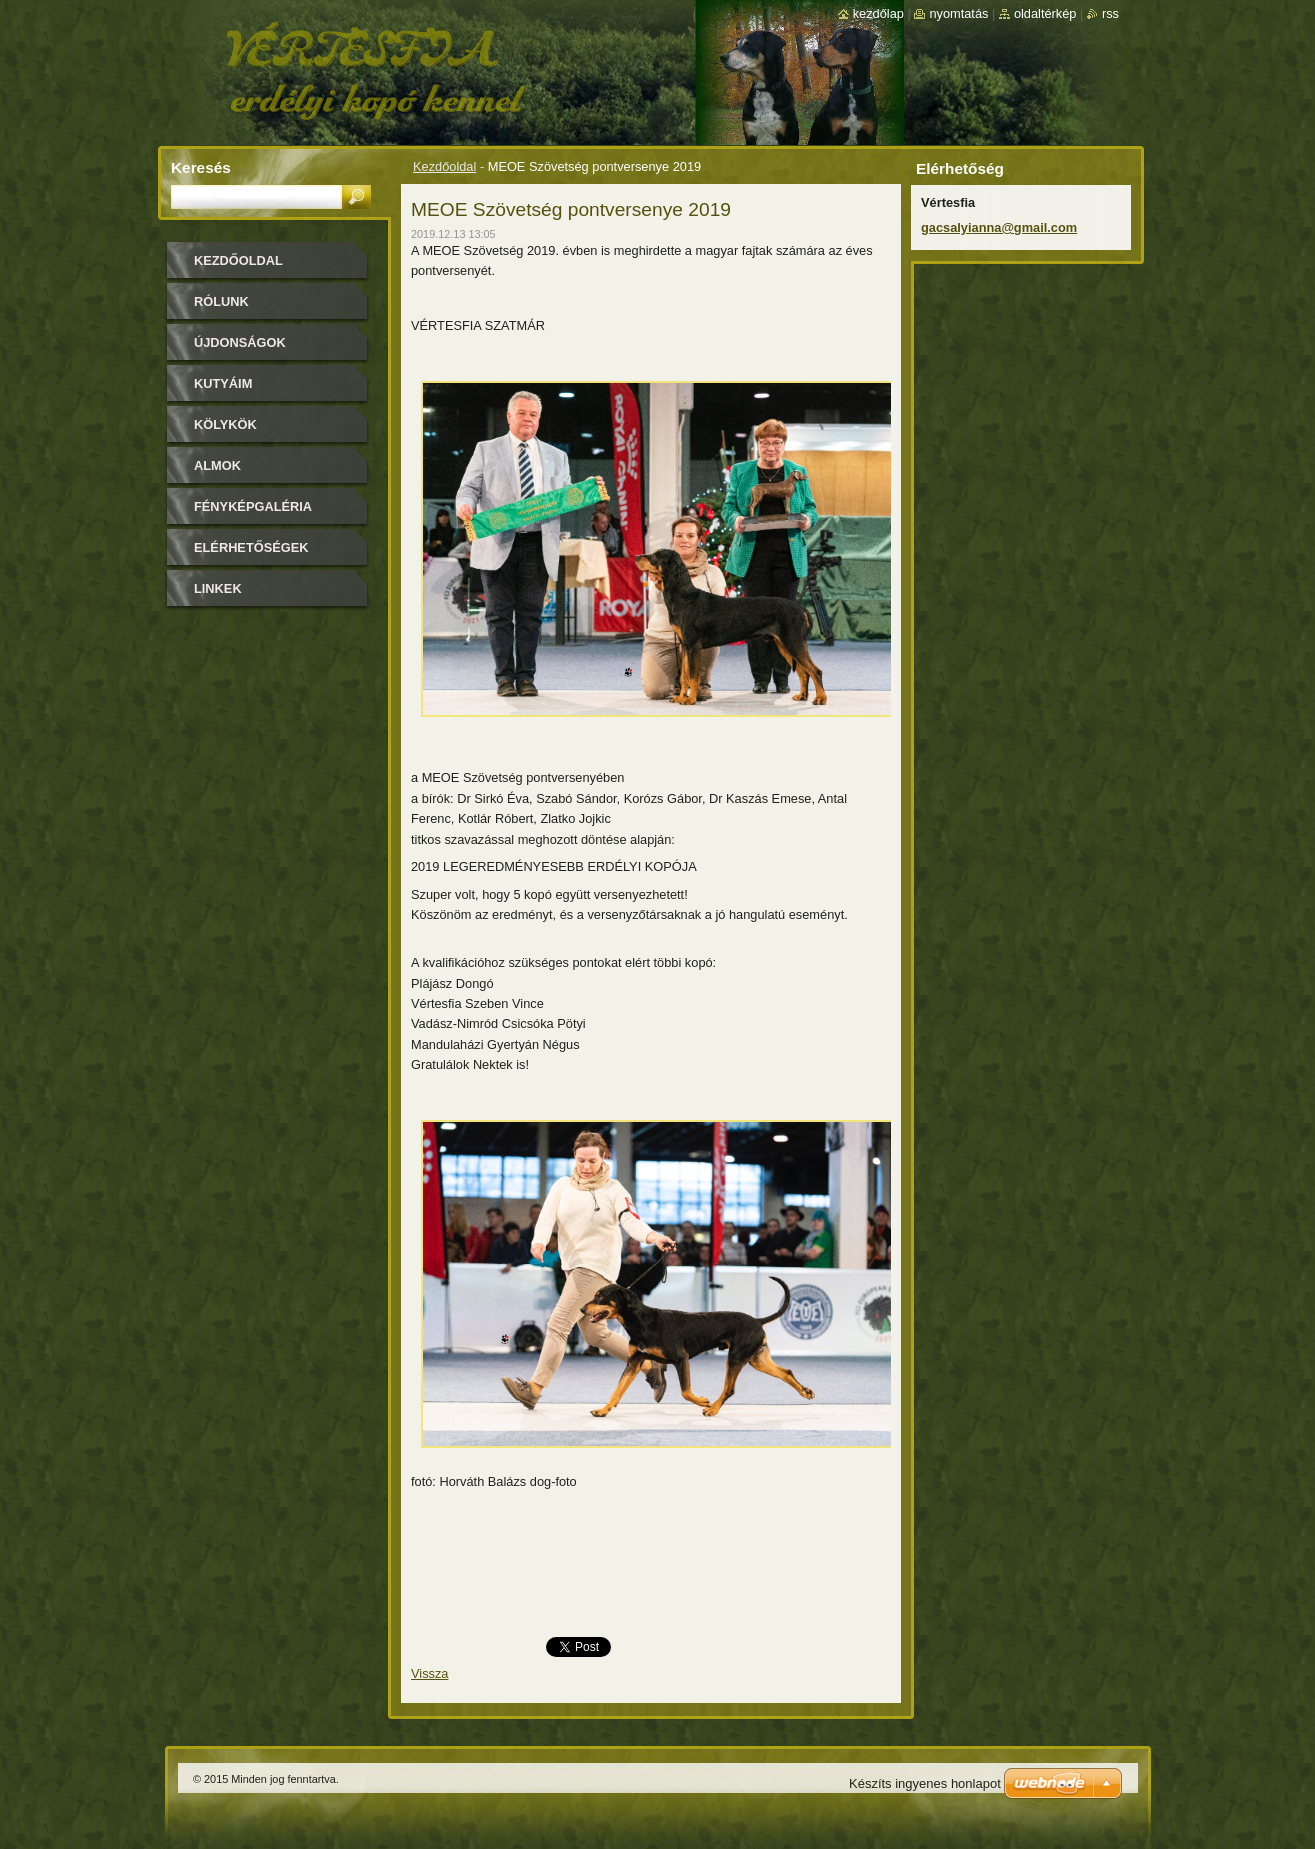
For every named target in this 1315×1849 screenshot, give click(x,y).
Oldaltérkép (1045, 13)
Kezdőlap (878, 13)
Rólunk (221, 301)
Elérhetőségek (251, 547)
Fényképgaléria (253, 506)
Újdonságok (240, 342)
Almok (217, 465)
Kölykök (225, 424)
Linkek (218, 588)
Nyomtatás (958, 13)
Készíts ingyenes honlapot (925, 1783)
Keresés (201, 167)
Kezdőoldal (444, 166)
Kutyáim (223, 383)
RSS (1110, 13)
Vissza (429, 1673)
